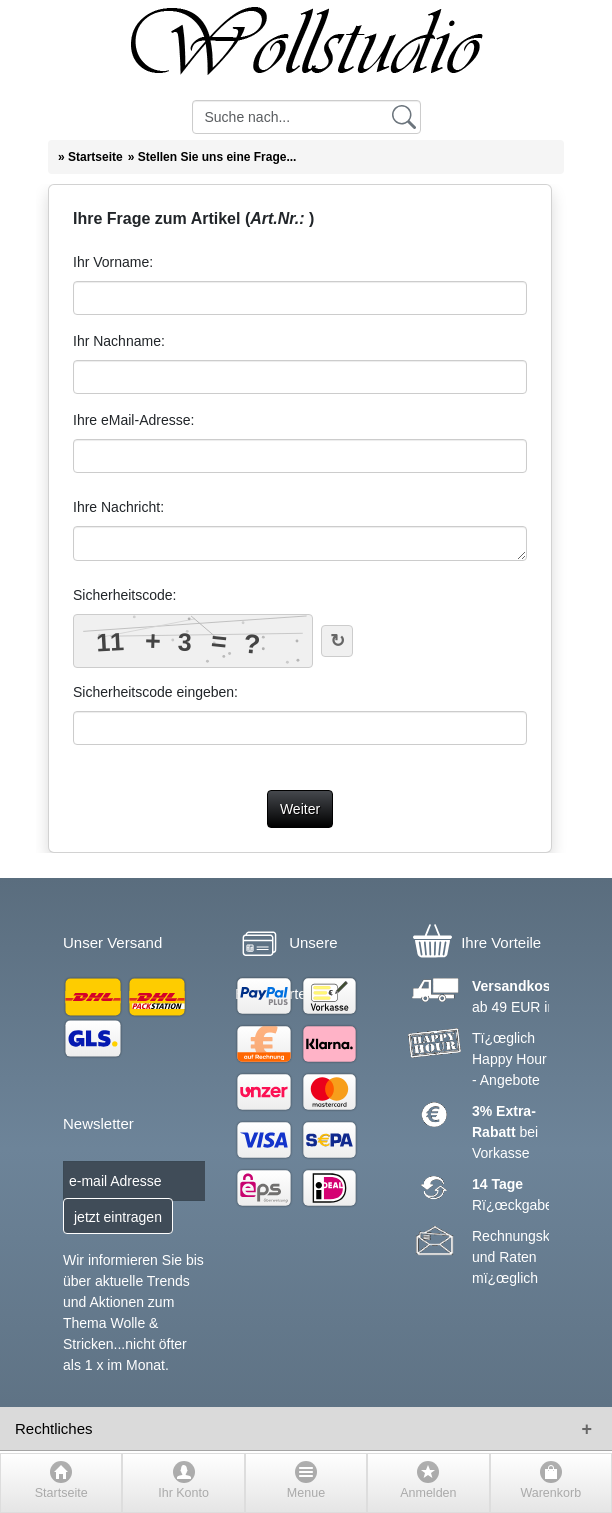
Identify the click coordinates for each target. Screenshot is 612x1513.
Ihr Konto (183, 1493)
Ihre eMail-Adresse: (133, 420)
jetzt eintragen (118, 1217)
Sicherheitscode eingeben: (155, 692)
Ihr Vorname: (113, 262)
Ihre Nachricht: (118, 507)
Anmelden (428, 1493)
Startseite (61, 1493)
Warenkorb (550, 1493)
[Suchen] (404, 116)
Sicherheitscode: (125, 595)
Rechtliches (54, 1428)
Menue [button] (306, 1493)
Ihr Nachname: (119, 341)
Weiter (300, 809)
